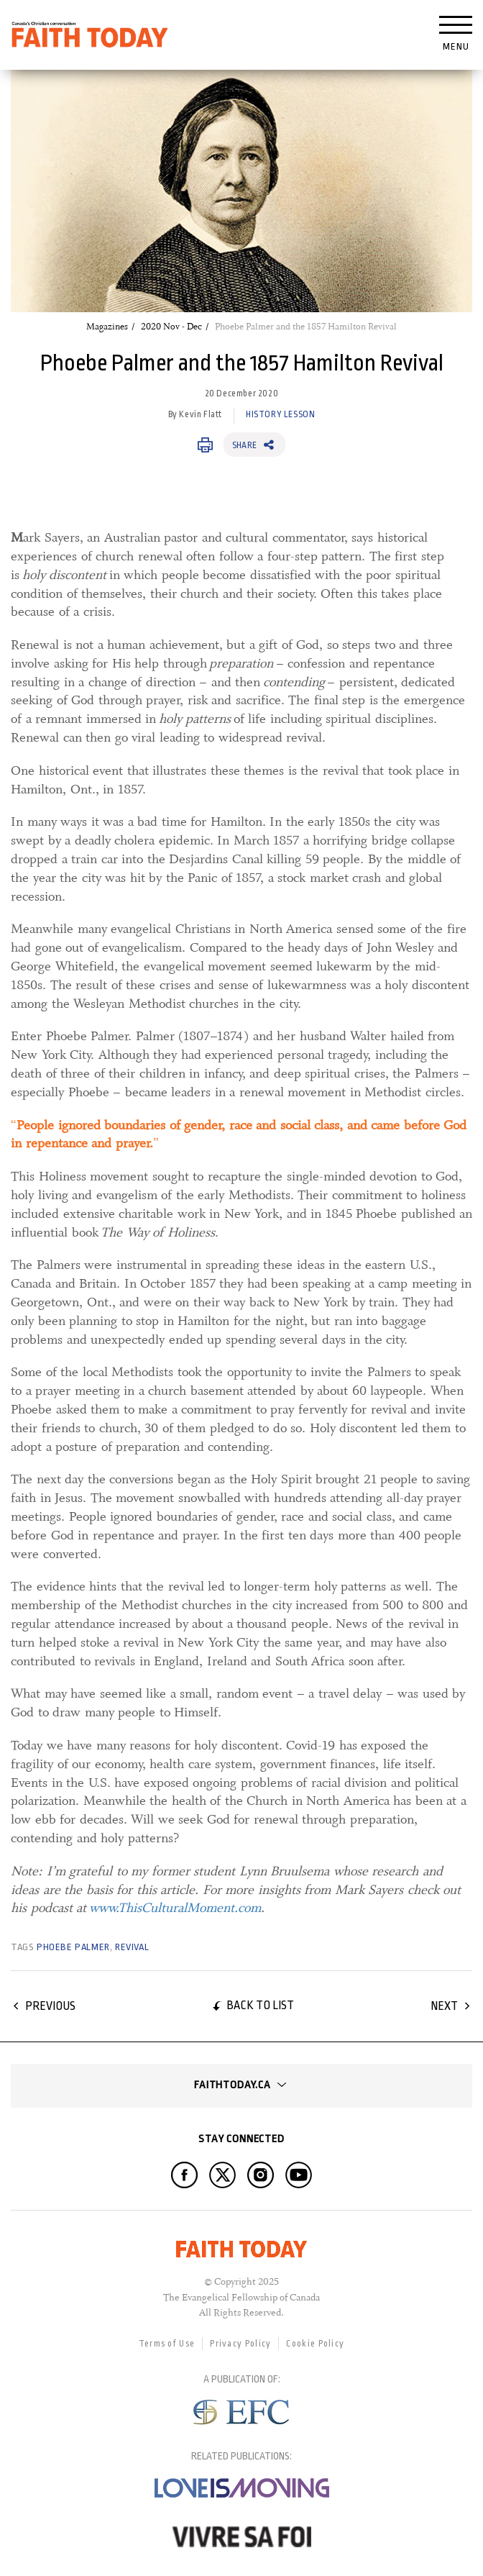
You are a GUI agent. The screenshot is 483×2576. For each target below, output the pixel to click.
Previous (50, 2006)
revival (132, 1947)
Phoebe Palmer (73, 1947)
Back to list (260, 2005)
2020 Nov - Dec (171, 326)
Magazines (107, 326)
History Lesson (280, 414)
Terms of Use (167, 2344)
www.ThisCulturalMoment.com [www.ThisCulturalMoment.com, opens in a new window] (175, 1907)
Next (444, 2006)
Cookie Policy (315, 2344)
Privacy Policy (240, 2344)
